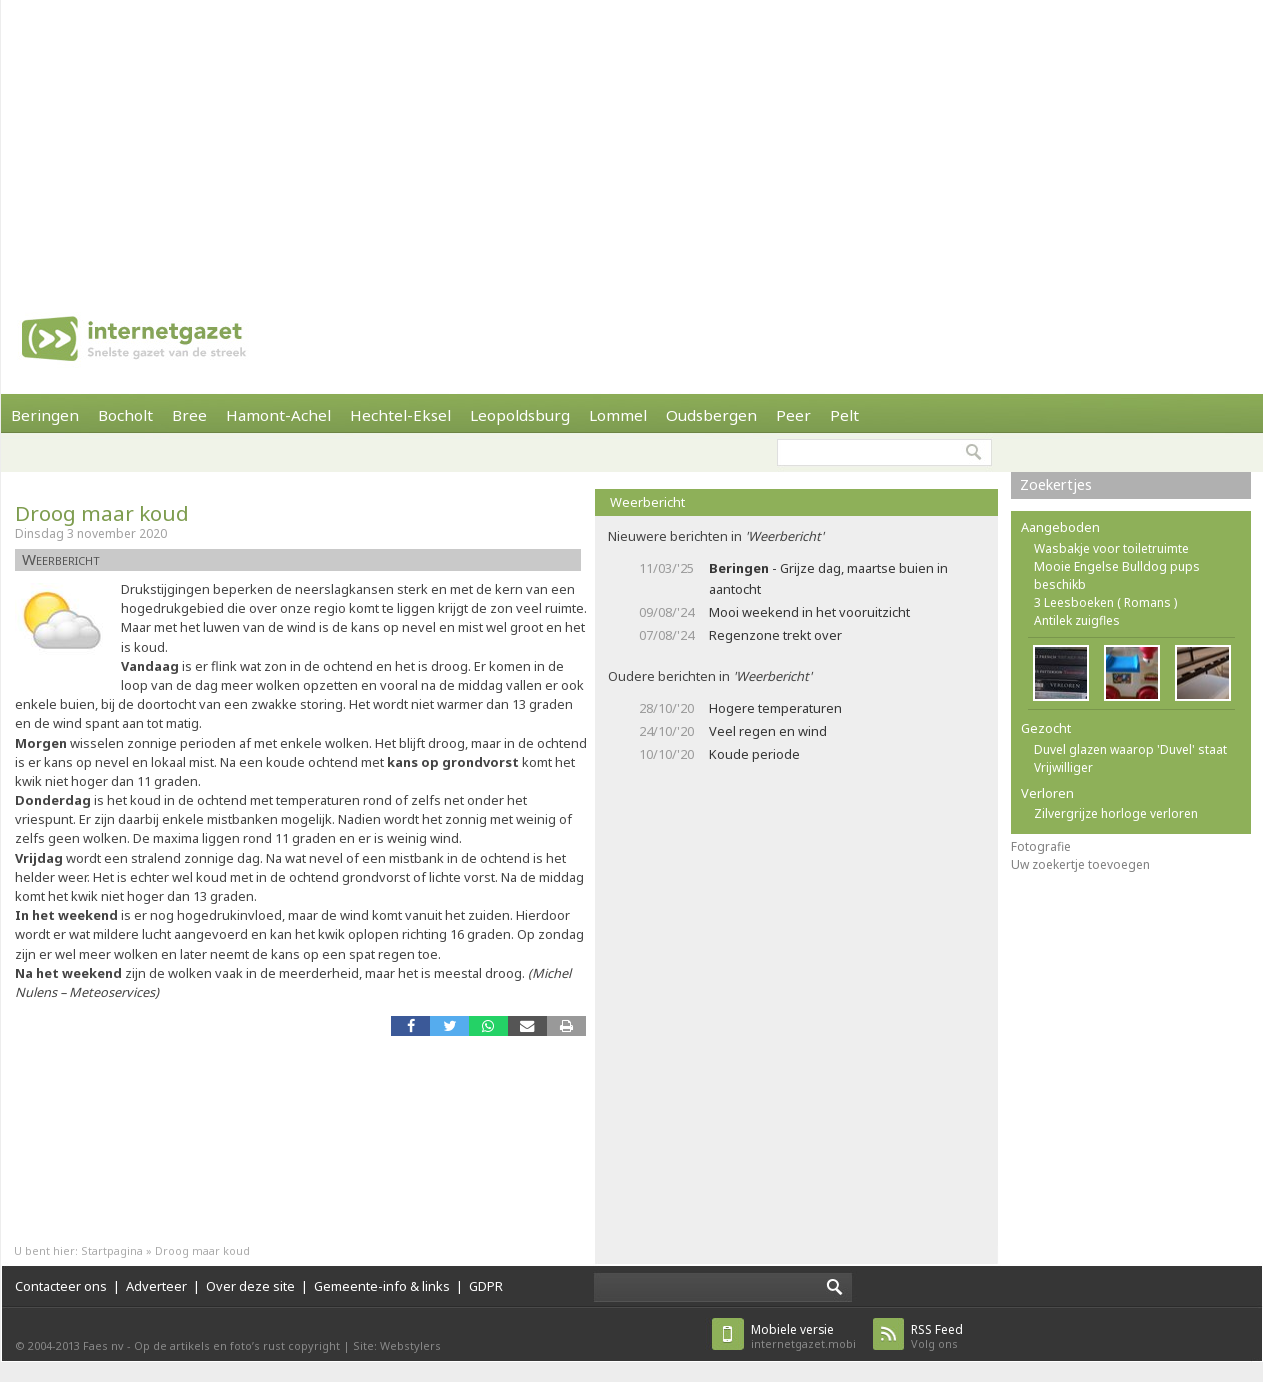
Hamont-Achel (278, 415)
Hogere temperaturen (775, 708)
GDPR (486, 1286)
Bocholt (125, 415)
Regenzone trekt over (775, 635)
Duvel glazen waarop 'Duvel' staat (1130, 749)
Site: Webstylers (397, 1345)
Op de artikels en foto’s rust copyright (237, 1345)
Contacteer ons (61, 1286)
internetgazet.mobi (803, 1336)
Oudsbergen (711, 415)
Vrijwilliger (1063, 767)
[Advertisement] (347, 140)
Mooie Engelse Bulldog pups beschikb (1117, 575)
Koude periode (754, 754)
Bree (189, 415)
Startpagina (112, 1250)
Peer (793, 415)
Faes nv (103, 1345)
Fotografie (1041, 846)
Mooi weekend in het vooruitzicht (809, 612)
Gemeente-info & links (382, 1286)
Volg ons (937, 1336)
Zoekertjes (1056, 484)
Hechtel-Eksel (400, 415)
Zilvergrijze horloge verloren (1116, 813)
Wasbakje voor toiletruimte (1111, 548)
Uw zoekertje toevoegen (1080, 864)
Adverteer (156, 1286)
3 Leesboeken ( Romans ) (1105, 602)
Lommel (618, 415)
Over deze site (250, 1286)
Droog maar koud (102, 513)
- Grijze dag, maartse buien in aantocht (828, 578)
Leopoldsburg (520, 415)
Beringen (45, 415)
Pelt (844, 415)
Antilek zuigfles (1077, 620)
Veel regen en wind (768, 731)
